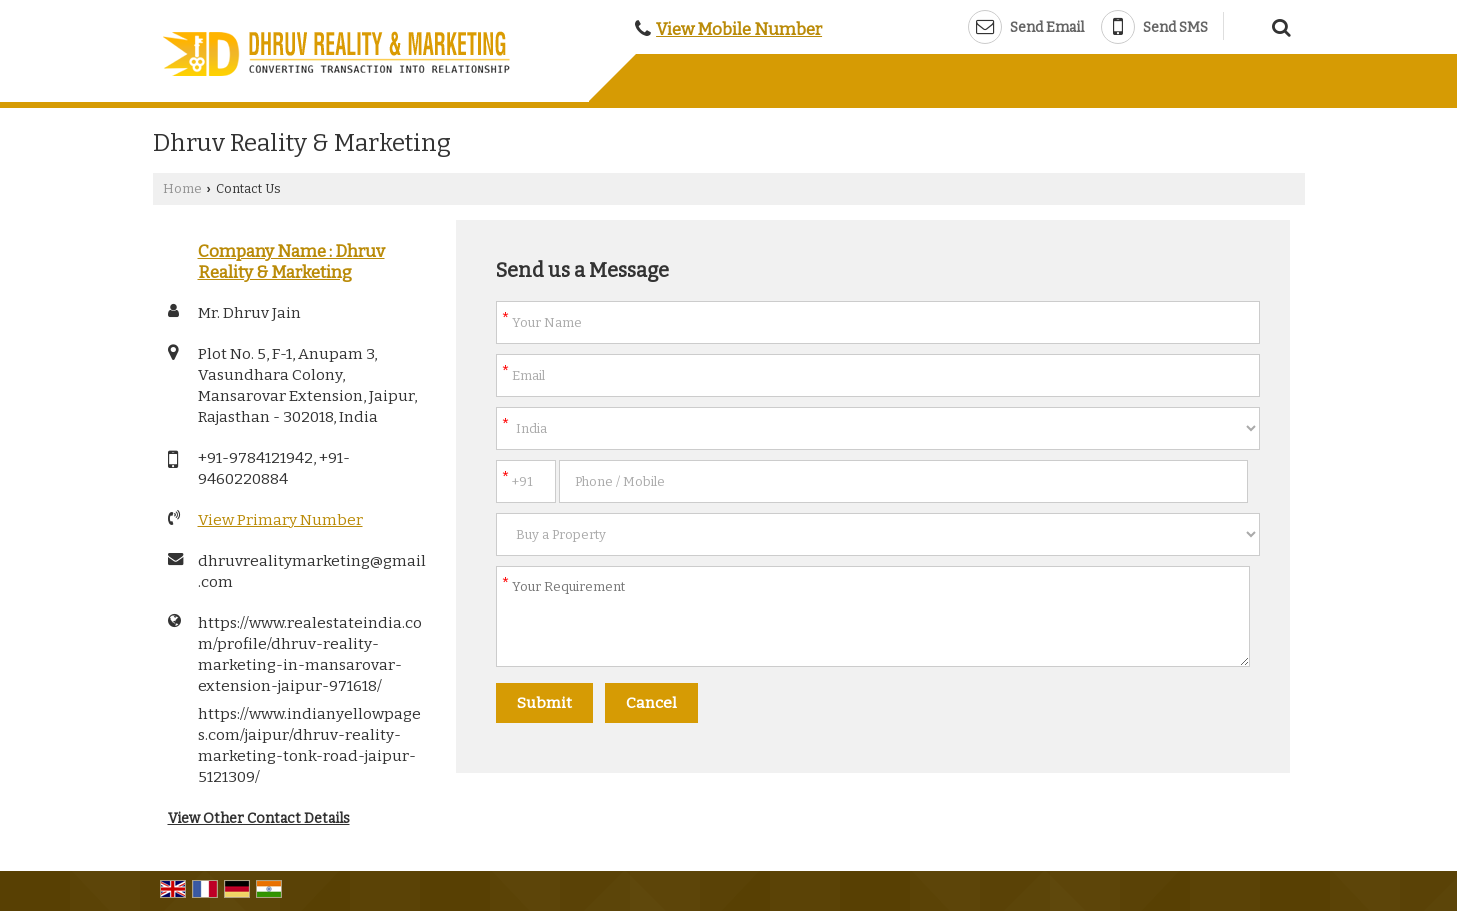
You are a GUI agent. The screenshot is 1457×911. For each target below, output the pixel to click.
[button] (739, 29)
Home (182, 188)
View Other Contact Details (259, 818)
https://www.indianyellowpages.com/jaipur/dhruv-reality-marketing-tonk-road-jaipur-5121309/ (309, 745)
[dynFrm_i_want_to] (878, 534)
